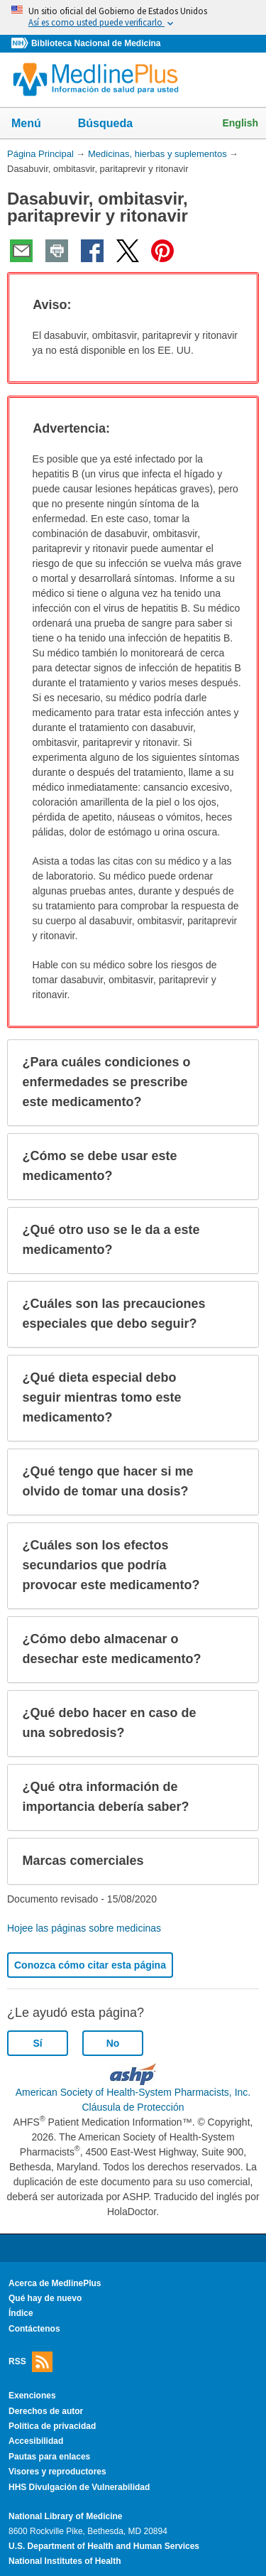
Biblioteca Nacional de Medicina (95, 43)
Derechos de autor (46, 2411)
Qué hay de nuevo (45, 2298)
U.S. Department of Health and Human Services (104, 2546)
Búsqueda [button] (114, 128)
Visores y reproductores (57, 2472)
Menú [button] (35, 124)
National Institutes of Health (65, 2561)
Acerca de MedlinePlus (55, 2283)
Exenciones (32, 2396)
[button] (234, 305)
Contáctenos (34, 2329)
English (240, 123)
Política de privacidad (52, 2426)
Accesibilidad (36, 2441)
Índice (21, 2313)
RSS (30, 2362)
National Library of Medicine (65, 2516)
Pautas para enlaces (49, 2457)
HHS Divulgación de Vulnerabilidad (79, 2487)
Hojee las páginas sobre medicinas (84, 1928)
